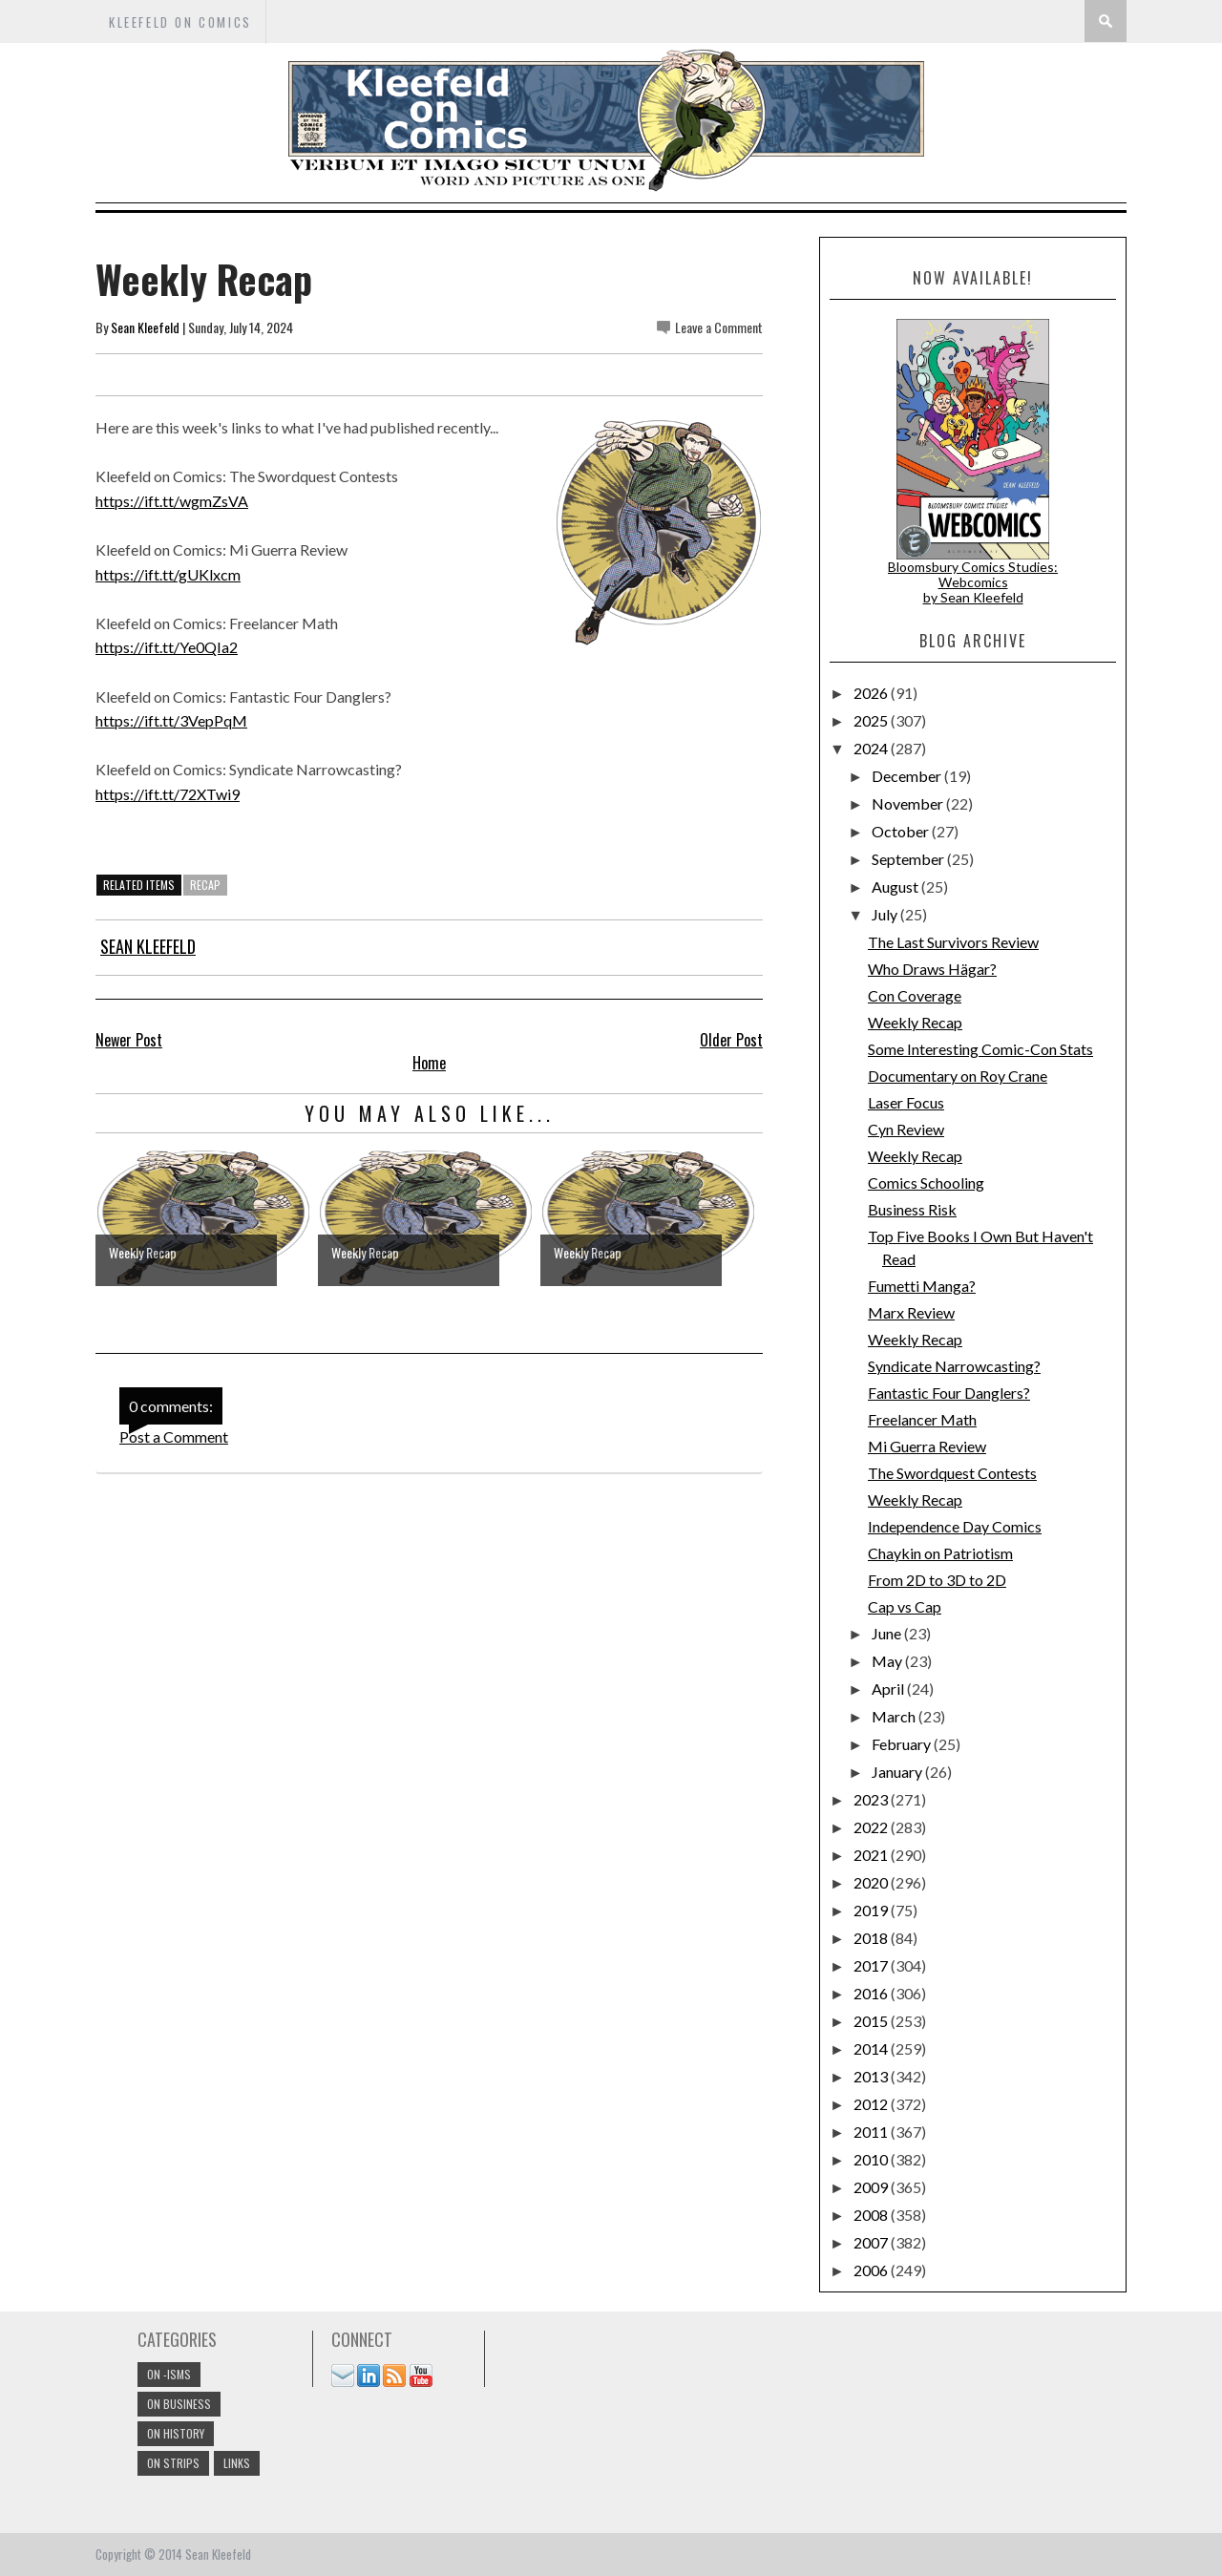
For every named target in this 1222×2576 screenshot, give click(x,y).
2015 (872, 2021)
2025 (872, 720)
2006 (872, 2270)
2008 (872, 2215)
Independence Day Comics (955, 1526)
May (888, 1661)
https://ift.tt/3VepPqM (171, 720)
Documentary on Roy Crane (957, 1075)
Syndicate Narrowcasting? (954, 1366)
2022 (872, 1827)
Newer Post (128, 1039)
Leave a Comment (719, 327)
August (896, 886)
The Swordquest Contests (952, 1473)
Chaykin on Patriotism (940, 1553)
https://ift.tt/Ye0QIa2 (166, 647)
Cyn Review (906, 1129)
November (909, 803)
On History (175, 2433)
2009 (872, 2187)
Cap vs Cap (904, 1606)
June (888, 1633)
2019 (872, 1910)
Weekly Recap (915, 1022)
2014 (872, 2048)
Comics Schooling (926, 1182)
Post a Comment (173, 1436)
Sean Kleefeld (145, 327)
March (895, 1716)
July (886, 914)
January (898, 1772)
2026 (872, 693)
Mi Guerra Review (927, 1446)
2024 (872, 748)
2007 (872, 2242)
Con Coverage (914, 995)
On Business (179, 2404)
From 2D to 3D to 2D (937, 1580)
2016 (872, 1993)
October (902, 831)
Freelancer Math (922, 1419)
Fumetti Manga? (922, 1286)
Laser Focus (906, 1102)
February (903, 1744)
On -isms (169, 2374)
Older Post (731, 1039)
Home (429, 1062)
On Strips (173, 2463)
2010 (872, 2159)
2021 (872, 1855)
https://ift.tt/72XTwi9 (167, 794)
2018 (872, 1938)
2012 (872, 2104)
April (889, 1688)
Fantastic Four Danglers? (949, 1392)
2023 (872, 1799)
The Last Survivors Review (953, 942)
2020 (872, 1882)
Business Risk (912, 1209)
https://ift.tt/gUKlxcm (168, 574)
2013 (872, 2076)
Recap (205, 884)
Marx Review (911, 1312)
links (236, 2463)
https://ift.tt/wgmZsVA (171, 501)
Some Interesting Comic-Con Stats (980, 1049)
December (908, 776)
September (909, 859)
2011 (872, 2131)
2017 (872, 1965)
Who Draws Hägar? (932, 969)
